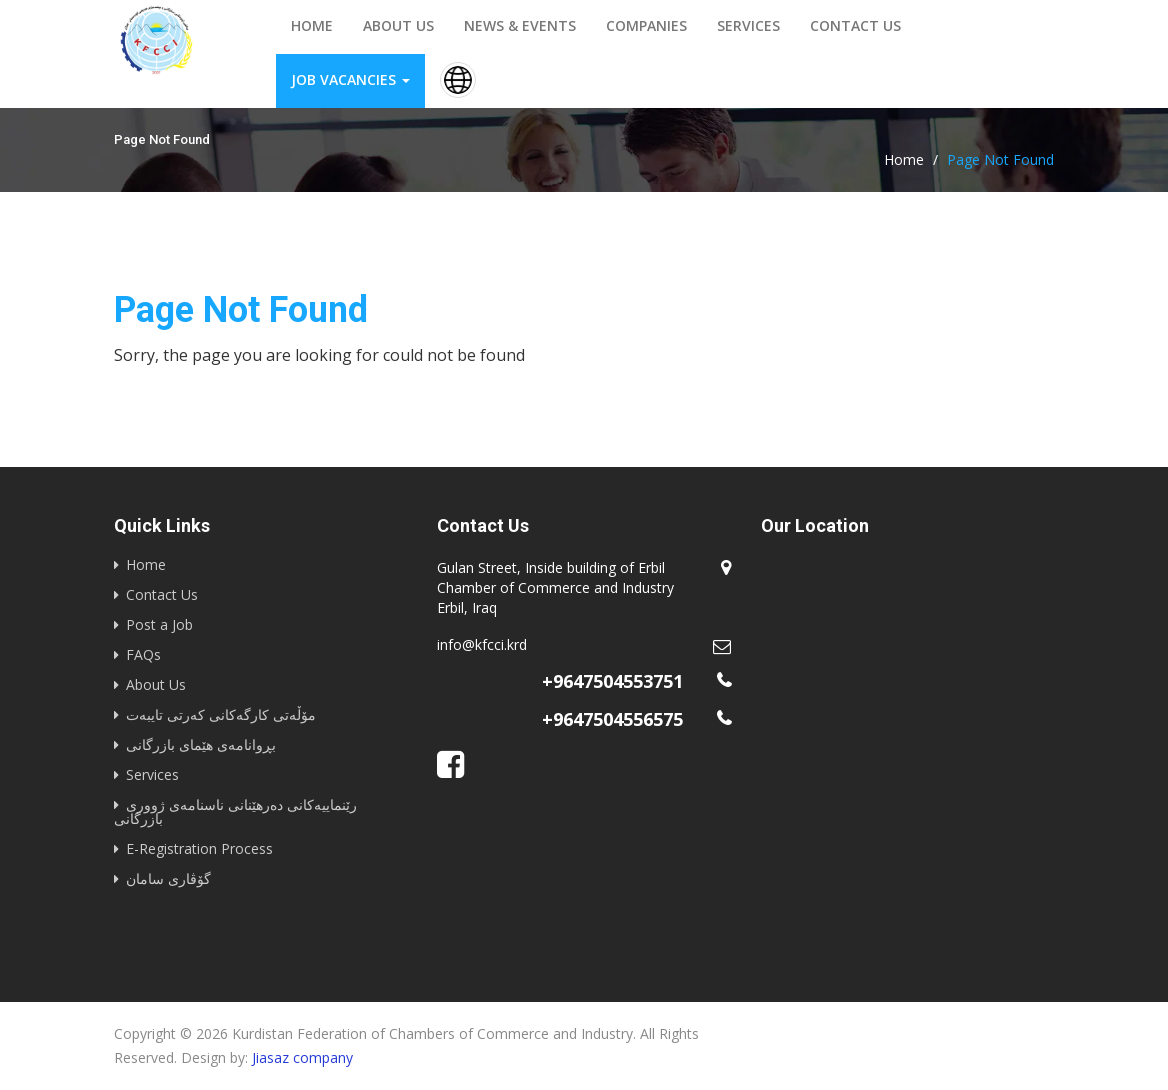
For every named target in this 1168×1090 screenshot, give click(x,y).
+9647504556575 (612, 719)
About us (398, 25)
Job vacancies (350, 79)
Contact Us (162, 594)
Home (312, 25)
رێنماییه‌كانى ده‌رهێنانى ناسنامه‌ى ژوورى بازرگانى (235, 811)
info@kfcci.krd (482, 644)
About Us (156, 684)
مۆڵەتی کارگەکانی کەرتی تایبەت (221, 714)
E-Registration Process (199, 848)
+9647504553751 (612, 681)
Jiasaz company (302, 1057)
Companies (646, 25)
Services (748, 25)
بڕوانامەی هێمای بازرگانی (201, 744)
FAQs (143, 654)
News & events (520, 25)
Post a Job (159, 624)
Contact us (855, 25)
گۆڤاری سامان (168, 878)
